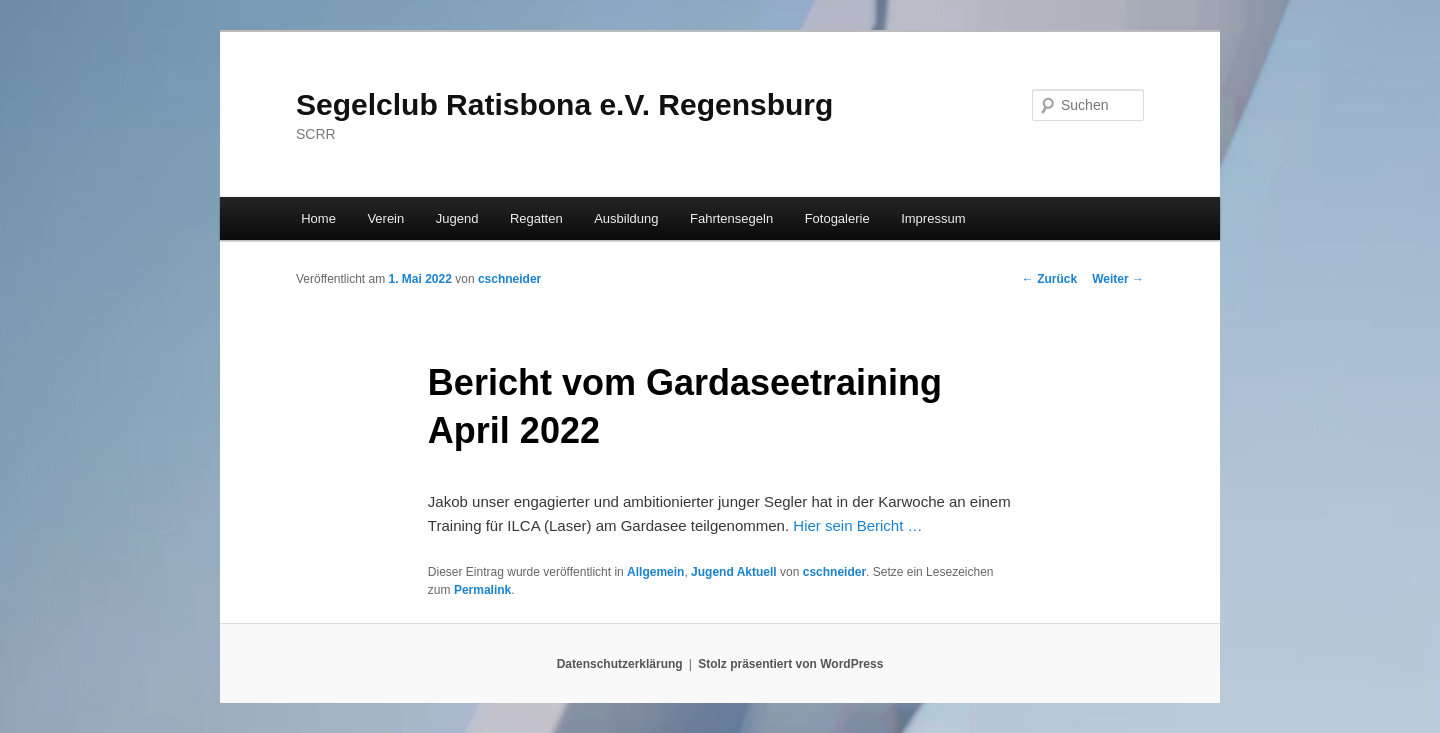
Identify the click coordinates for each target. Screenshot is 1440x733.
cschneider (509, 279)
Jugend (457, 218)
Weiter (1118, 279)
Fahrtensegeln (731, 218)
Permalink (482, 590)
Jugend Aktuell (734, 572)
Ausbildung (626, 218)
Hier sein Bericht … (857, 525)
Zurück (1049, 279)
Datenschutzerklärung (620, 664)
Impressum (933, 218)
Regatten (536, 218)
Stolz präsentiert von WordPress (790, 664)
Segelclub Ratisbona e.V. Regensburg (564, 104)
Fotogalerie (837, 218)
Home (318, 218)
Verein (385, 218)
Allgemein (655, 572)
